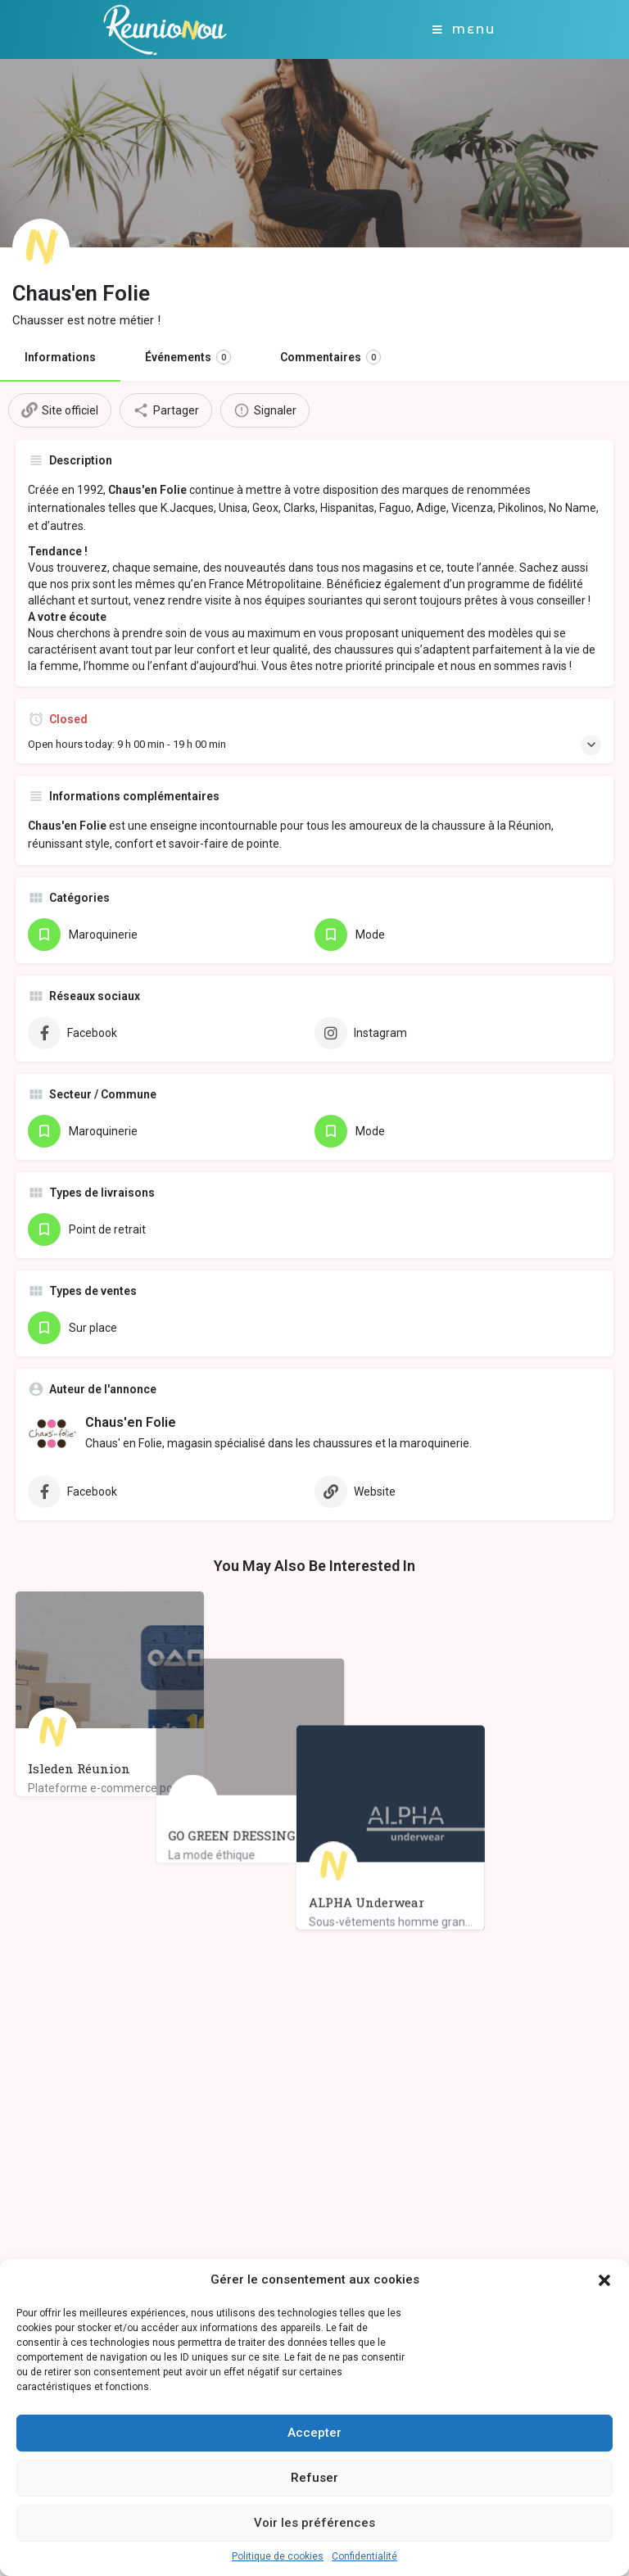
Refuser (314, 2477)
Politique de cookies (278, 2556)
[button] (604, 2280)
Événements (188, 357)
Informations (60, 357)
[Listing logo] (41, 247)
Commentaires (330, 357)
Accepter (314, 2432)
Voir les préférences (314, 2522)
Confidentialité (364, 2556)
